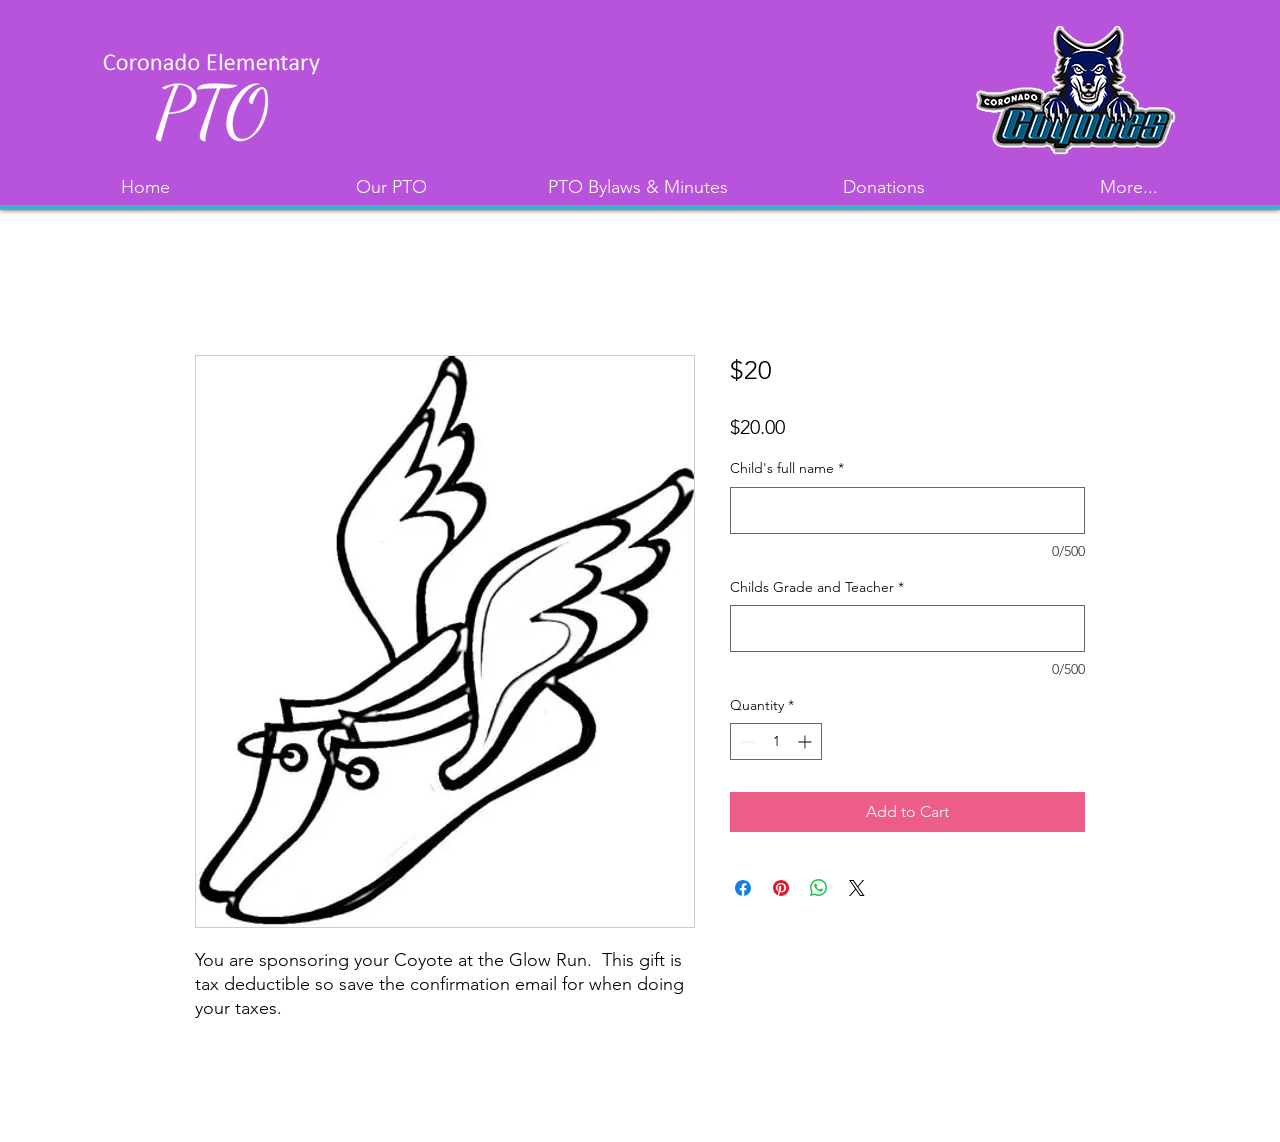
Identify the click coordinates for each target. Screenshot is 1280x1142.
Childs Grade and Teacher (817, 587)
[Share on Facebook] (743, 888)
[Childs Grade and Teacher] (907, 628)
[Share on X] (857, 888)
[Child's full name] (907, 510)
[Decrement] (745, 741)
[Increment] (806, 741)
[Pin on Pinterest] (781, 888)
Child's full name (787, 468)
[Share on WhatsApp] (819, 888)
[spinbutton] (776, 741)
